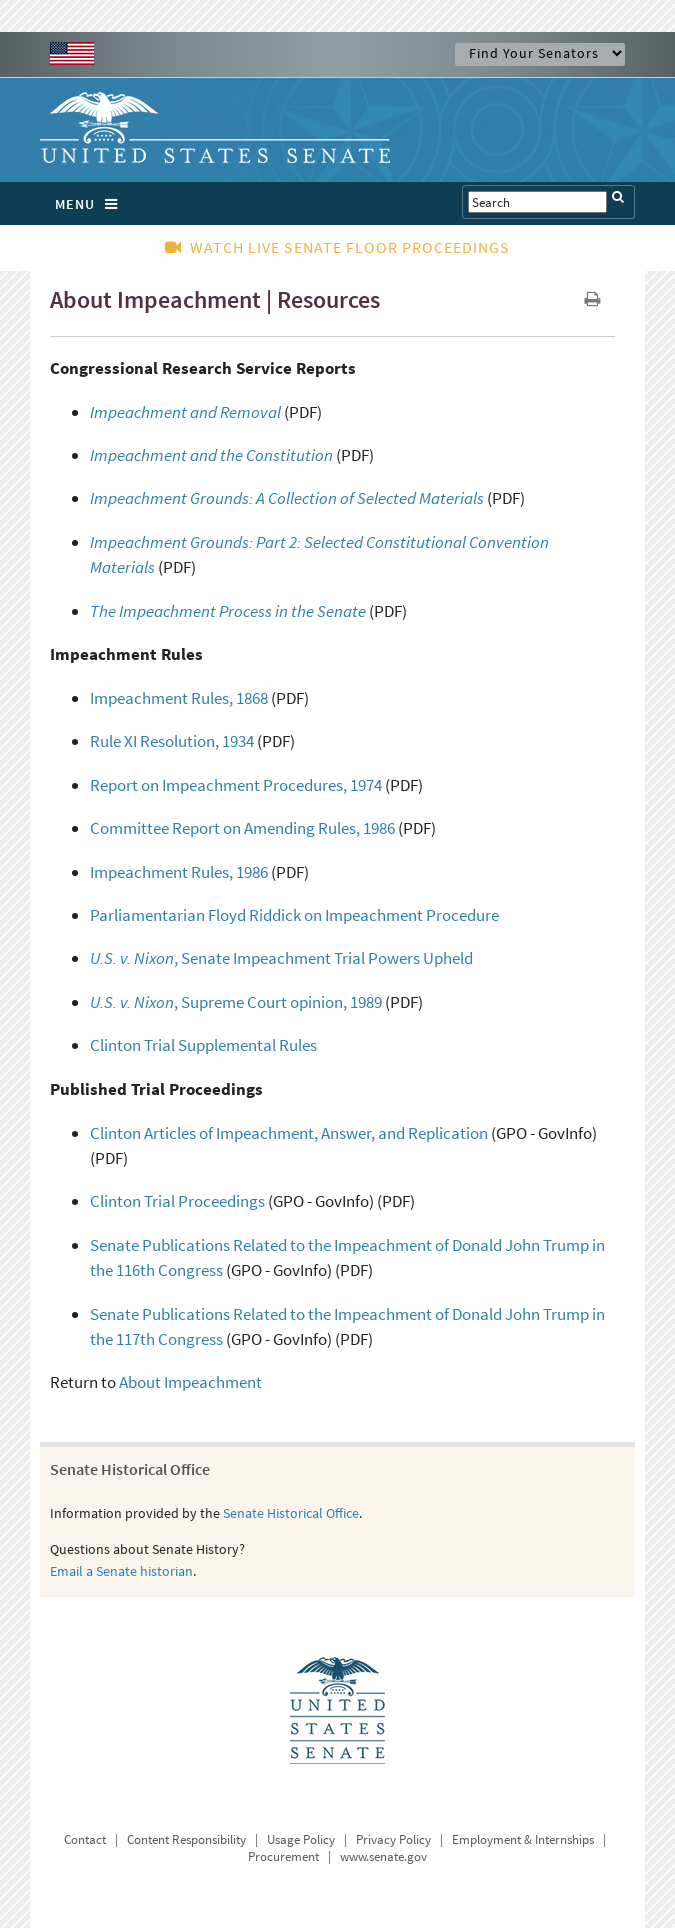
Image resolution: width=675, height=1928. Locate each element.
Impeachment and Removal (185, 412)
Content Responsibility (186, 1839)
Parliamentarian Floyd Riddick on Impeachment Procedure (294, 915)
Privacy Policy (393, 1839)
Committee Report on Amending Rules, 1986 (242, 828)
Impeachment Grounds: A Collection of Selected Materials (287, 498)
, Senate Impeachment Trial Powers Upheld (281, 958)
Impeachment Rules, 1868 (179, 698)
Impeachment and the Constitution (211, 455)
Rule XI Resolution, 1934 (172, 741)
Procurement (283, 1856)
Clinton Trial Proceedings (177, 1201)
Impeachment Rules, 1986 (179, 872)
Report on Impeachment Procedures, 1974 (236, 785)
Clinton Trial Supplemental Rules (203, 1045)
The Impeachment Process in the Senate (228, 611)
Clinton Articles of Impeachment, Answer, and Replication (289, 1133)
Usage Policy (301, 1839)
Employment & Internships (523, 1839)
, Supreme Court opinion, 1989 (236, 1002)
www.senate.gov (383, 1856)
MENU (91, 204)
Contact (85, 1839)
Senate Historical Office (291, 1513)
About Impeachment (190, 1382)
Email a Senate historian (121, 1571)
